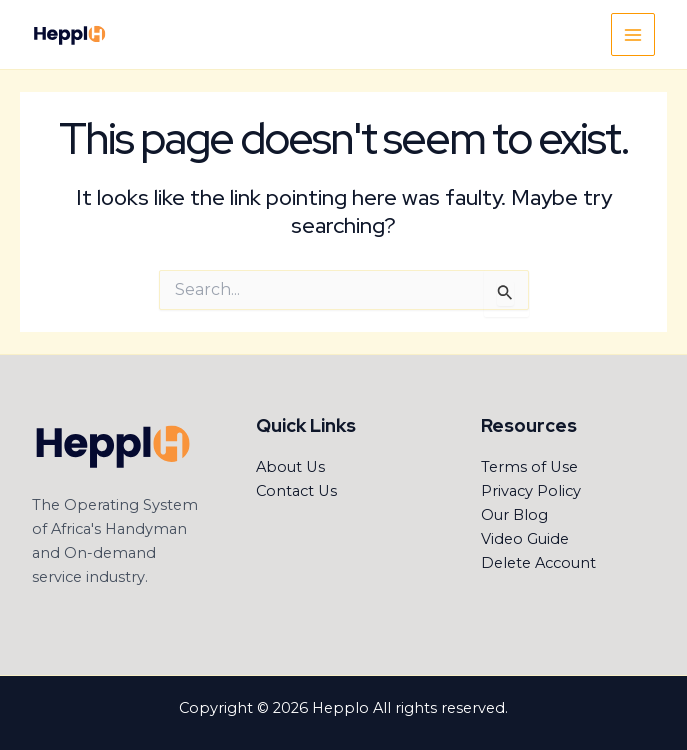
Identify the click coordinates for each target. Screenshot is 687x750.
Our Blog (514, 515)
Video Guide (525, 539)
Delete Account (538, 563)
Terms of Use (529, 467)
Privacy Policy (531, 491)
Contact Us (296, 491)
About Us (290, 467)
